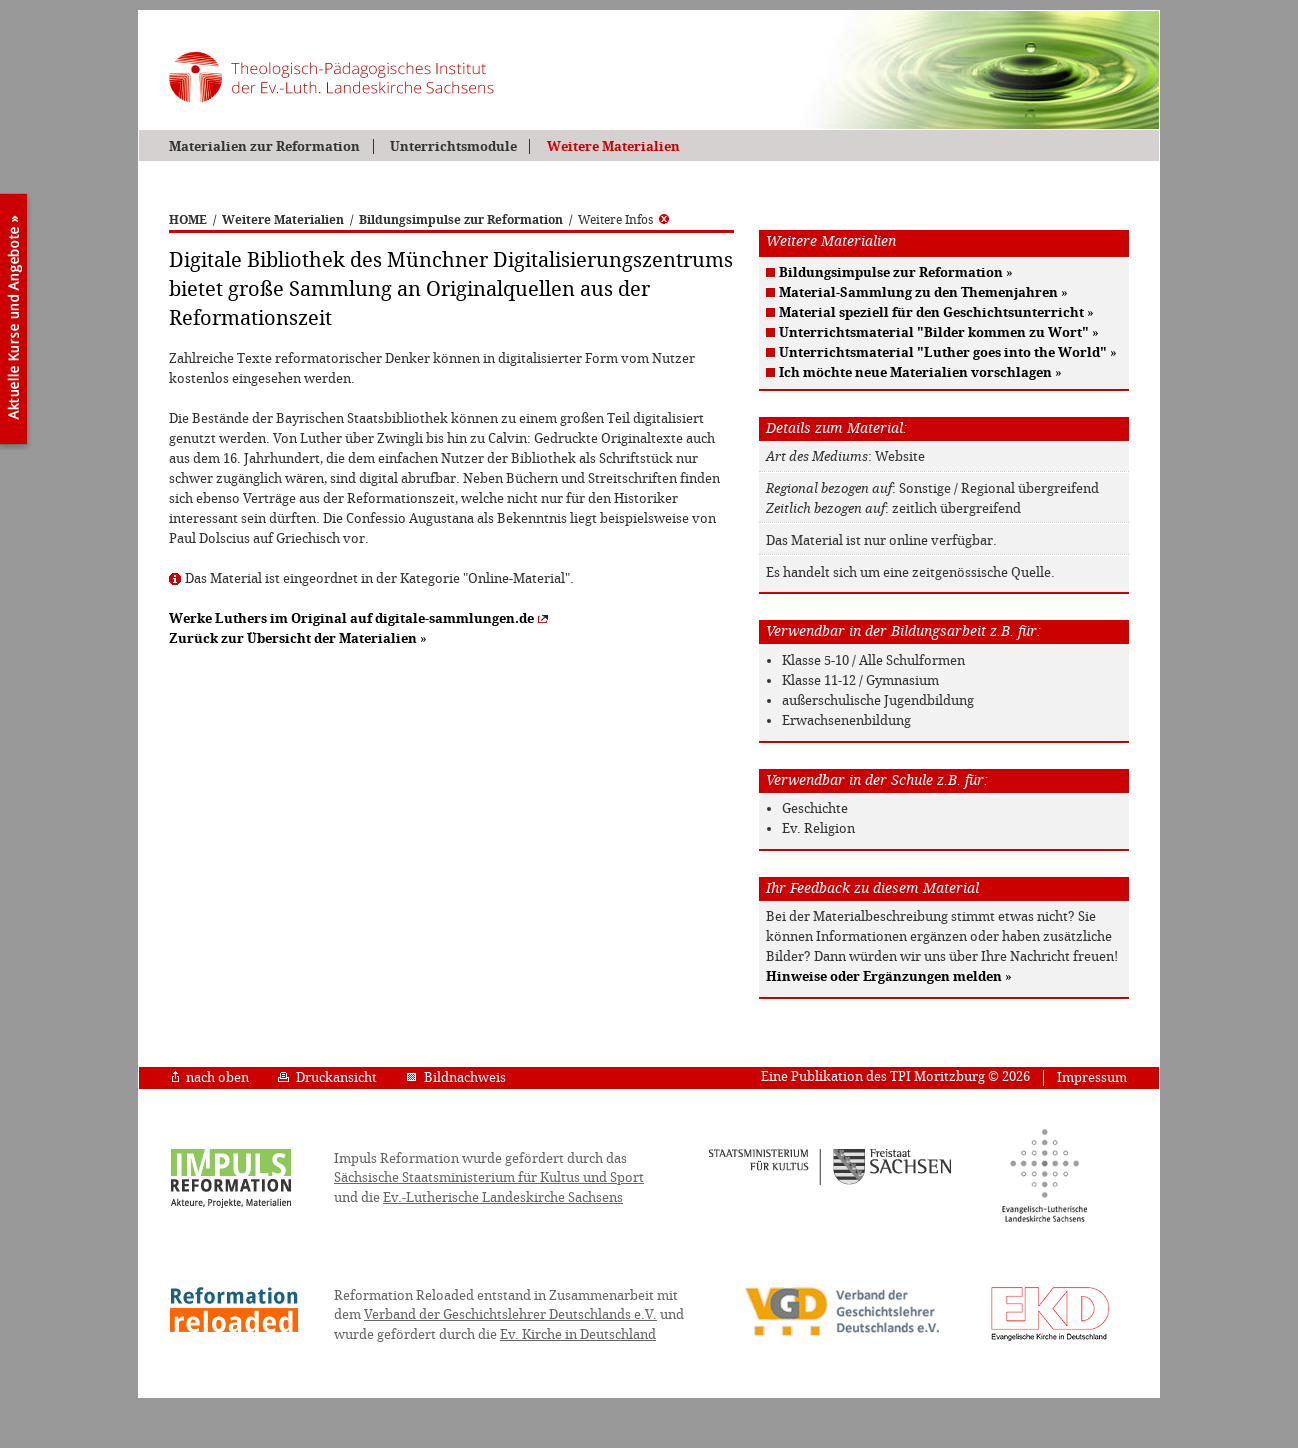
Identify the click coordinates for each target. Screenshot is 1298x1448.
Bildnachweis (456, 1077)
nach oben (210, 1077)
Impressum (1092, 1077)
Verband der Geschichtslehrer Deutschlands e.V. (510, 1314)
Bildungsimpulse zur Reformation (461, 220)
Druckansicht (327, 1077)
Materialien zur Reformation (264, 146)
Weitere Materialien (613, 146)
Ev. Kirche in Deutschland (578, 1334)
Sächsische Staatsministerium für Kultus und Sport (489, 1177)
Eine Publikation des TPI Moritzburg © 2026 (895, 1076)
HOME (188, 220)
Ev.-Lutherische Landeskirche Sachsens (503, 1197)
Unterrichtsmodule (453, 146)
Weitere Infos (623, 220)
